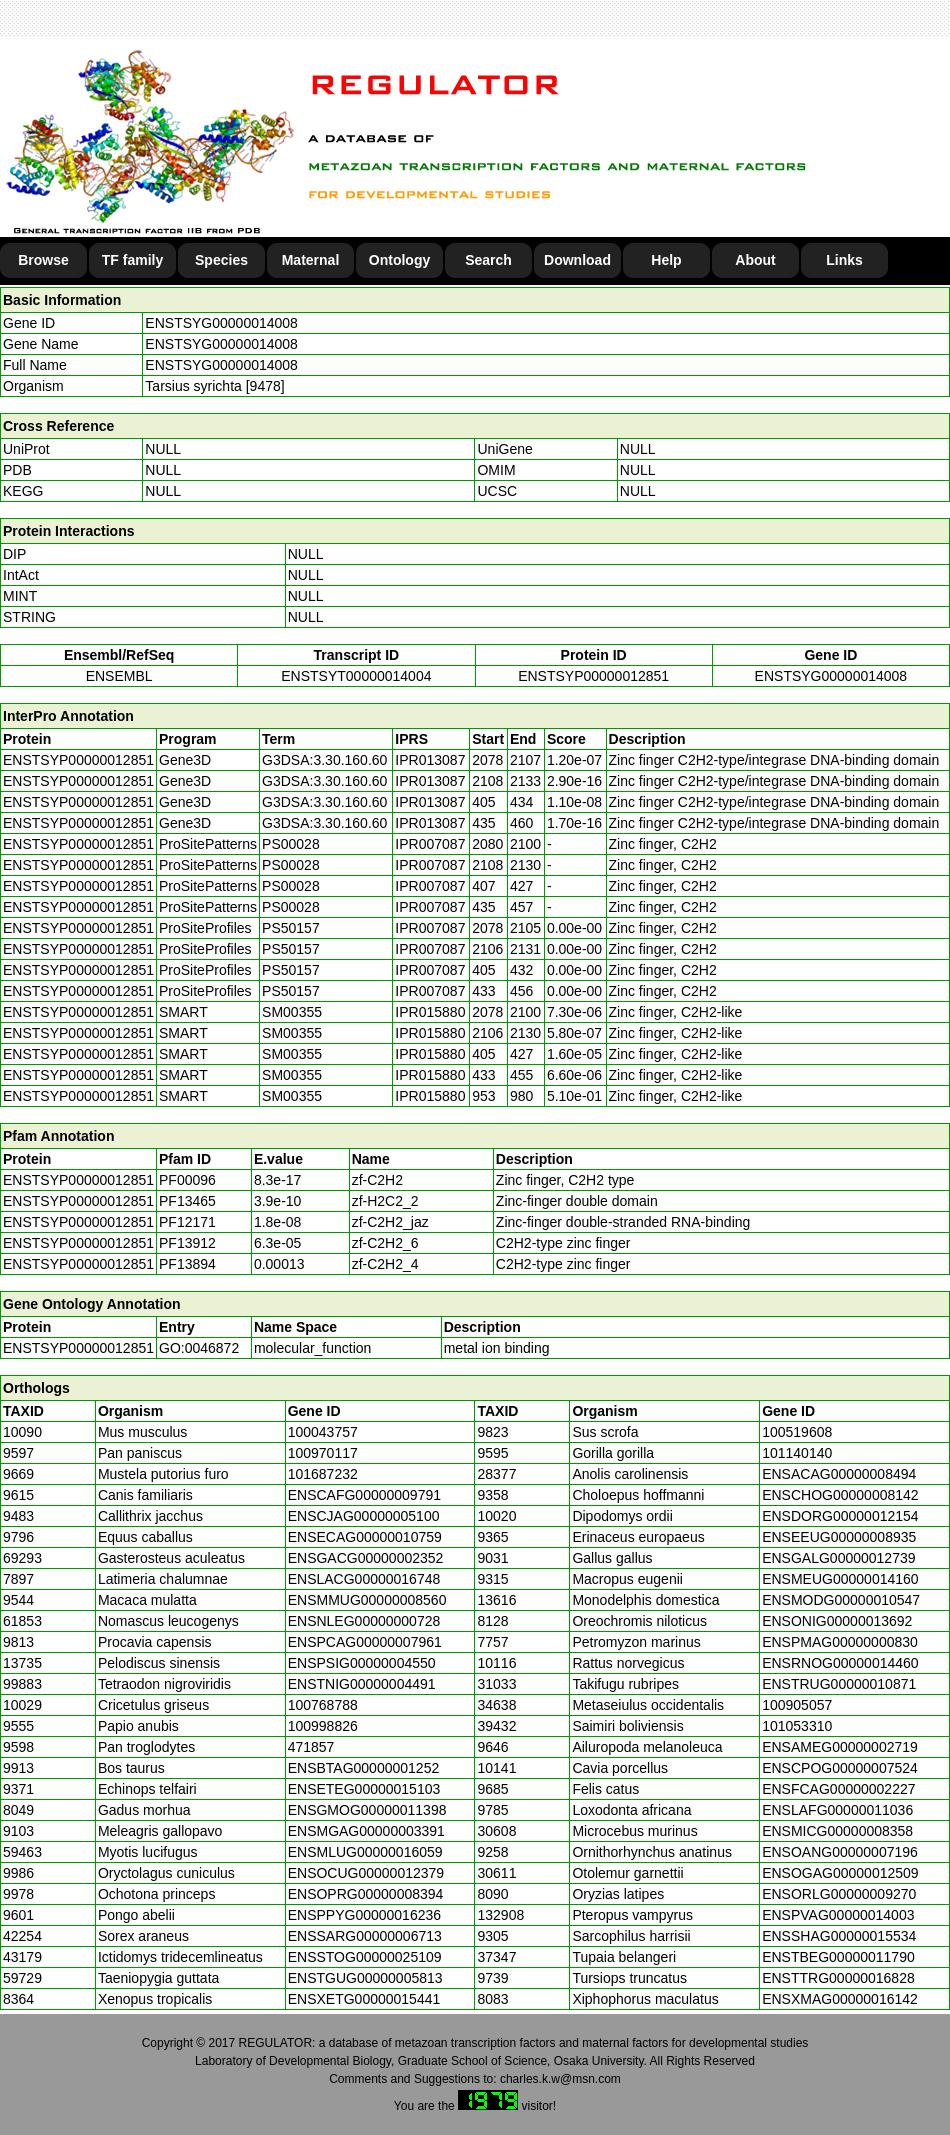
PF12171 (187, 1222)
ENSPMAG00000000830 (840, 1642)
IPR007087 (430, 844)
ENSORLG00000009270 (839, 1894)
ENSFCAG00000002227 (838, 1789)
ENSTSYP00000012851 (593, 676)
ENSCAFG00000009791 (364, 1495)
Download (577, 260)
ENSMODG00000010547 (841, 1600)
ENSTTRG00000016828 (838, 1978)
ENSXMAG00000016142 (840, 1999)
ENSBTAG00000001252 (364, 1768)
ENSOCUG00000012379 (366, 1873)
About (755, 260)
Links (844, 260)
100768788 (323, 1705)
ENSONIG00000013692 (837, 1621)
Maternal (311, 260)
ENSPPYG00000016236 (364, 1915)
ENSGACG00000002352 (366, 1558)
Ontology (399, 260)
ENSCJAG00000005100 (364, 1516)
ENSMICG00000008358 (837, 1831)
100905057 (797, 1705)
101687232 (323, 1474)
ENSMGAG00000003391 (366, 1831)
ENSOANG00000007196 (840, 1852)
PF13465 (187, 1201)
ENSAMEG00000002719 (840, 1747)
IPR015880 (430, 1012)
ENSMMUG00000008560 (367, 1600)
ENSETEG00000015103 (364, 1789)
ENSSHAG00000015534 (839, 1936)
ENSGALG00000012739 (838, 1558)
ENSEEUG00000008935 (839, 1537)
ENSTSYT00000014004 (356, 676)
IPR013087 (430, 760)
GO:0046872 (199, 1348)
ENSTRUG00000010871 (839, 1684)
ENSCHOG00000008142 (840, 1495)
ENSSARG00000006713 (365, 1936)
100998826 (323, 1726)
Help (666, 260)
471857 (311, 1747)
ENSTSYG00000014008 (221, 323)
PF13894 (187, 1264)
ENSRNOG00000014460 (840, 1663)
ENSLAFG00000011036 (837, 1810)
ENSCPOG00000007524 (840, 1768)
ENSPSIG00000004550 (362, 1663)
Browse (43, 260)
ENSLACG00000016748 (364, 1579)
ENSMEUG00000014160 (840, 1579)
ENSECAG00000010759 (365, 1537)
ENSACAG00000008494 (839, 1474)
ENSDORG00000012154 (840, 1516)
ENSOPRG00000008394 (366, 1894)
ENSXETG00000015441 (364, 1999)
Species (221, 260)
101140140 (797, 1453)
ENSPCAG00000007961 (365, 1642)
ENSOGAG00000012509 (840, 1873)
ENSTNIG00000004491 (362, 1684)
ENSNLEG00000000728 (364, 1621)
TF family (132, 260)
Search (488, 260)
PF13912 (187, 1243)
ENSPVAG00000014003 (838, 1915)
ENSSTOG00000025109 (365, 1957)
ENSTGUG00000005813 (365, 1978)
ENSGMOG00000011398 (367, 1810)
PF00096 (187, 1180)
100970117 (323, 1453)
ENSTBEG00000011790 (838, 1957)
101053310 (797, 1726)
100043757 (323, 1432)
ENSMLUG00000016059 (365, 1852)
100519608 (797, 1432)
